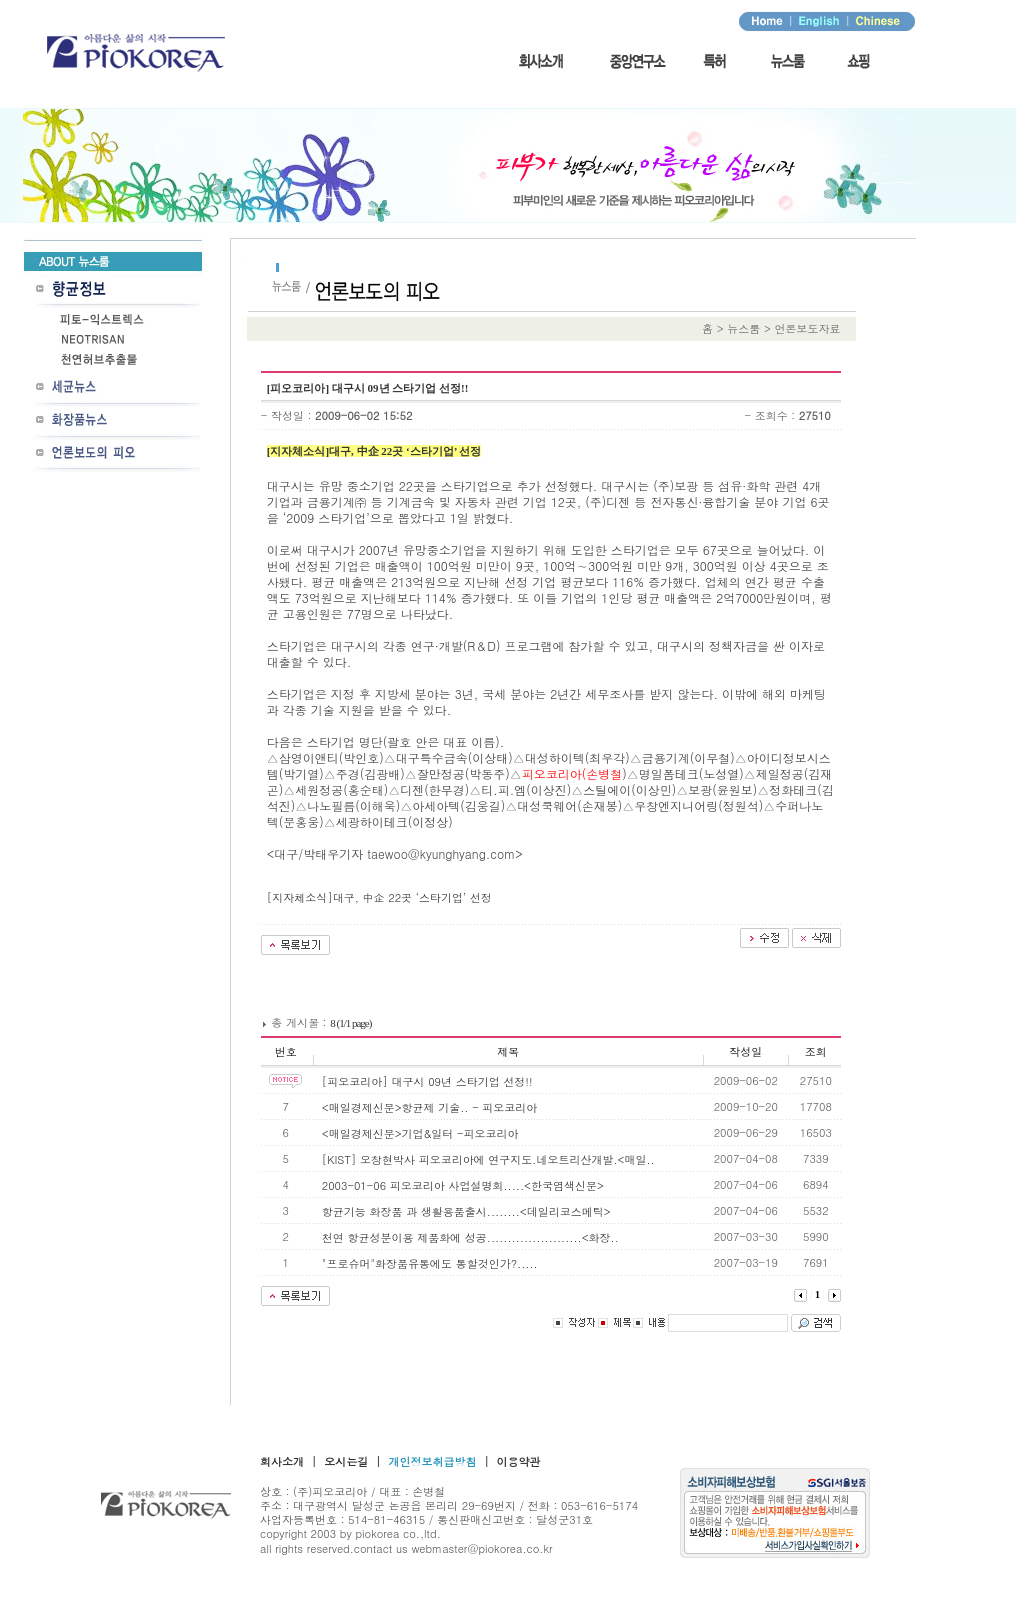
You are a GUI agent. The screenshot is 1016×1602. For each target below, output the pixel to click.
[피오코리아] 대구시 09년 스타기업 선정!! (427, 1081)
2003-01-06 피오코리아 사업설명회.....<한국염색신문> (463, 1185)
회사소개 (282, 1461)
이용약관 (519, 1461)
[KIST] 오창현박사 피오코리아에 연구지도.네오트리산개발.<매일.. (488, 1159)
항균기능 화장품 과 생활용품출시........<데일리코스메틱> (466, 1211)
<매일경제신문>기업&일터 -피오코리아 (420, 1133)
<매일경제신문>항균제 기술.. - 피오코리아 (430, 1107)
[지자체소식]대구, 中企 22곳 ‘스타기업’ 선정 (379, 897)
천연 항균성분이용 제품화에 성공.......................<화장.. (470, 1237)
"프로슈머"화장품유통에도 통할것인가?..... (430, 1263)
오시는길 (346, 1461)
